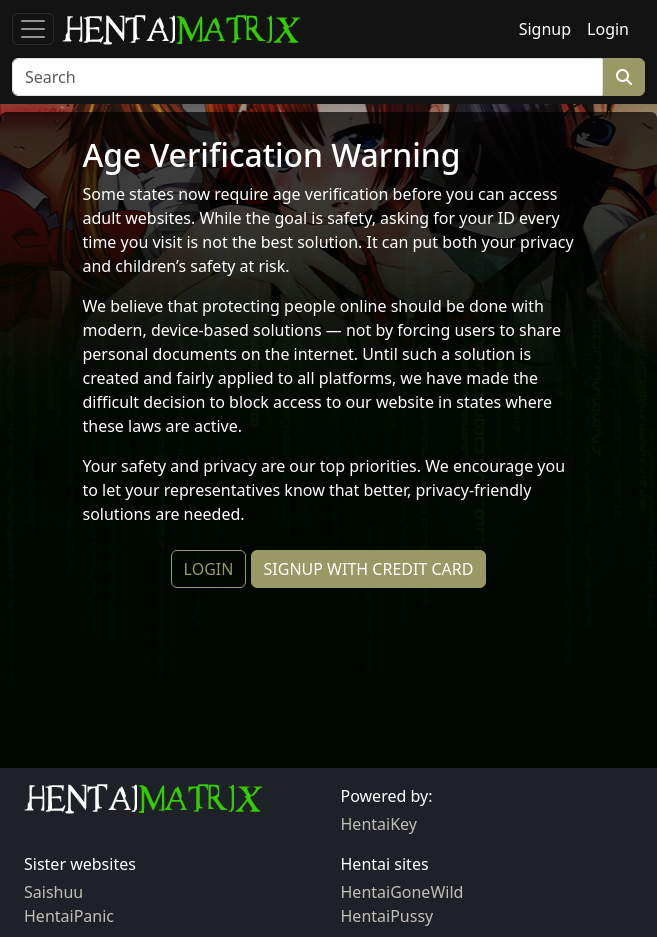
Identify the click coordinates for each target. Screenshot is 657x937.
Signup (545, 29)
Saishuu (53, 892)
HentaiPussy (387, 916)
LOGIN (209, 569)
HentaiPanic (69, 916)
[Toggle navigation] (33, 29)
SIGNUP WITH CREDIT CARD (369, 569)
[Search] (307, 77)
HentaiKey (379, 824)
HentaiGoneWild (402, 892)
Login (608, 29)
